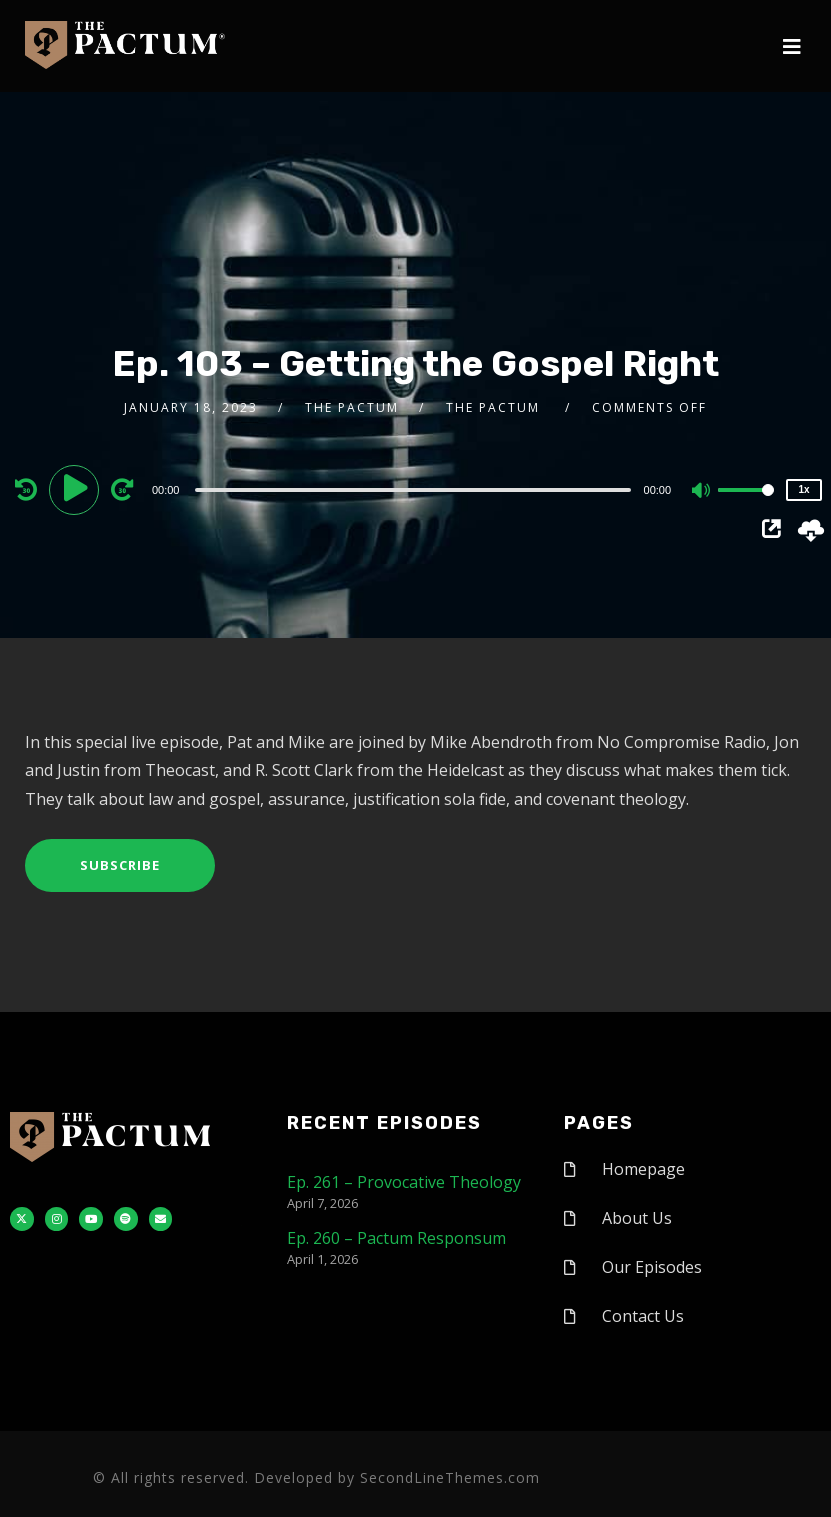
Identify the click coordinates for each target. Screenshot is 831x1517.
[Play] (77, 489)
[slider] (412, 490)
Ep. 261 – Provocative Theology (404, 1182)
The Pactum (352, 407)
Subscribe (120, 865)
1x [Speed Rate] (804, 489)
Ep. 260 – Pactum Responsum (396, 1238)
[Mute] (702, 492)
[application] (415, 489)
